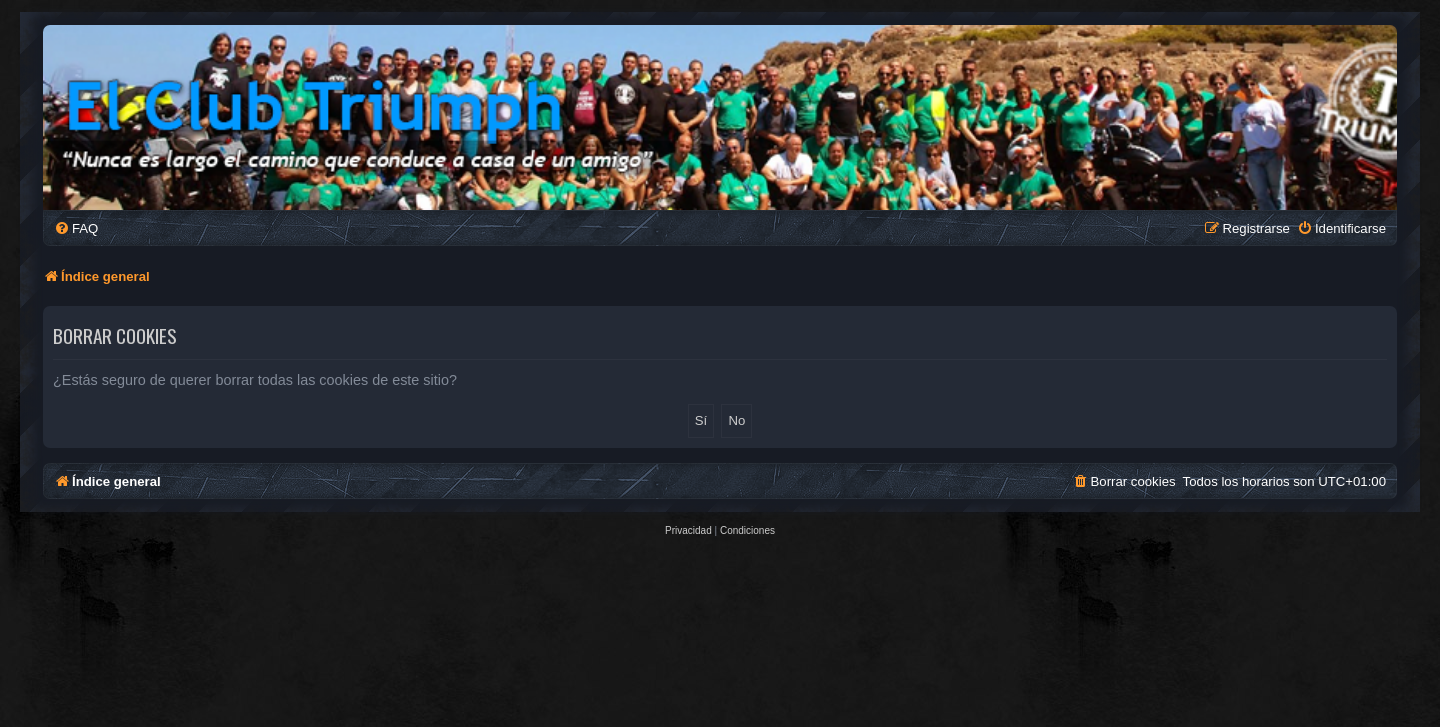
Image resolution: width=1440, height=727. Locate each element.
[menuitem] (76, 228)
